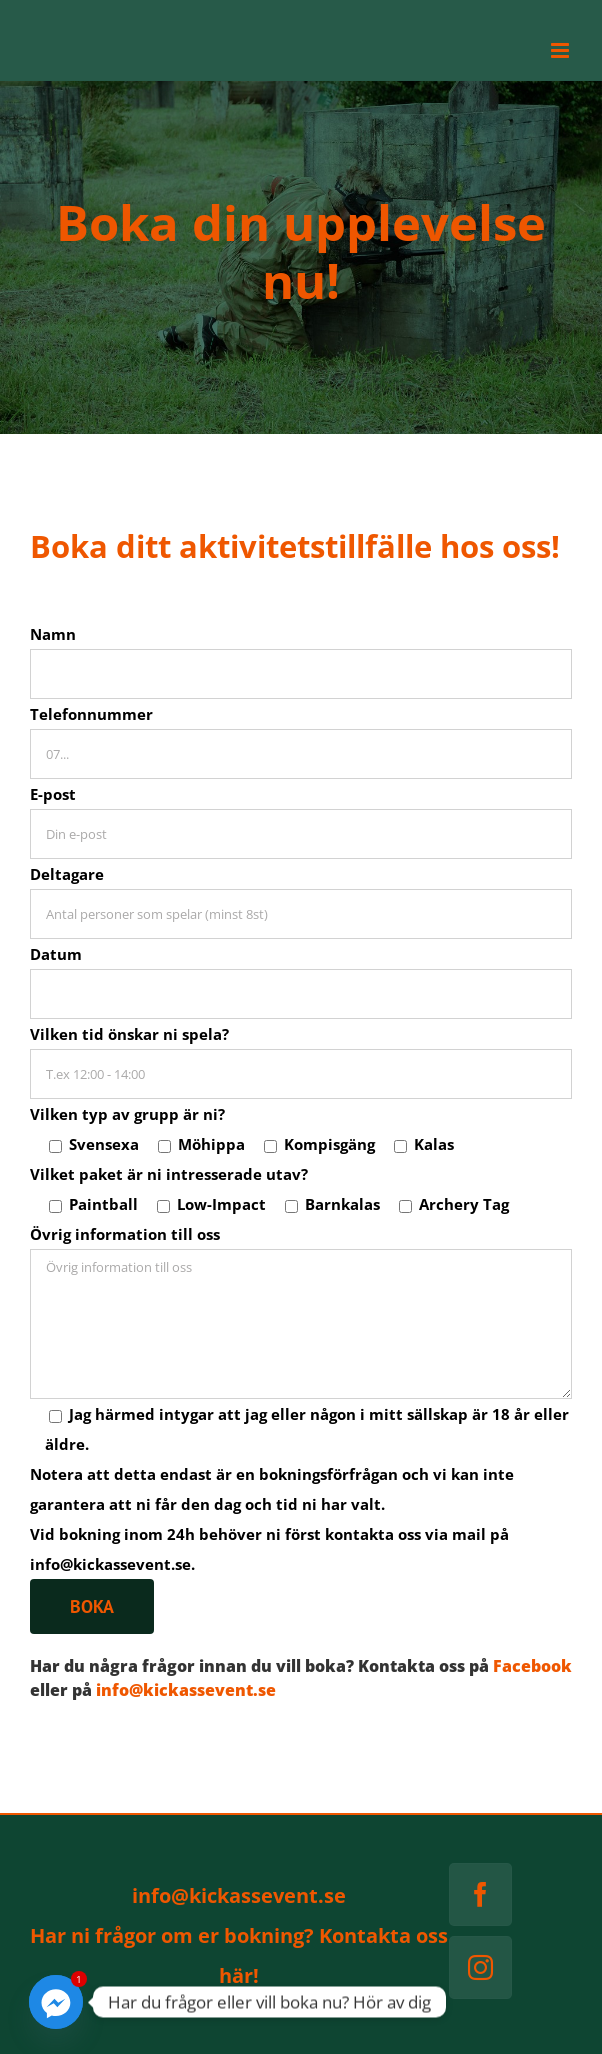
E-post (53, 794)
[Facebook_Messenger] (56, 2002)
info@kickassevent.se (186, 1690)
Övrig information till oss (125, 1234)
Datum (56, 954)
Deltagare (67, 874)
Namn (53, 634)
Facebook (532, 1666)
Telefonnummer (91, 714)
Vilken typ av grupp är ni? (127, 1114)
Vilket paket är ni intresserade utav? (169, 1174)
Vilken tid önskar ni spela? (129, 1034)
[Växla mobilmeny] (561, 50)
